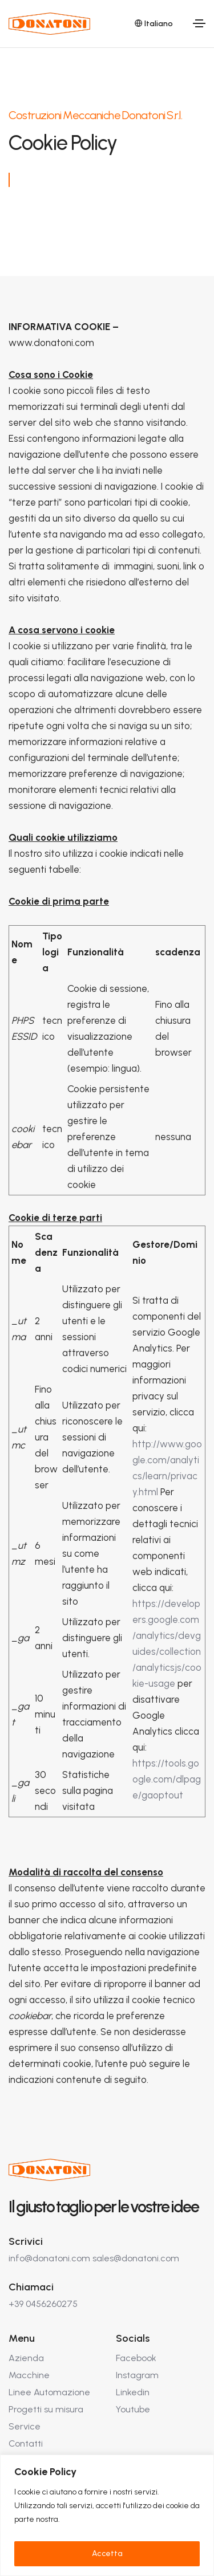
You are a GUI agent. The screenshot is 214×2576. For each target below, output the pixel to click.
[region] (107, 2515)
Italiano (154, 24)
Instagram (137, 2375)
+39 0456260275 (43, 2303)
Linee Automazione (49, 2392)
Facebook (136, 2358)
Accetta (107, 2553)
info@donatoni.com (49, 2258)
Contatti (26, 2443)
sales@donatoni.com (135, 2258)
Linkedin (133, 2392)
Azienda (26, 2358)
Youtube (133, 2409)
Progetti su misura (46, 2409)
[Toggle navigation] (199, 23)
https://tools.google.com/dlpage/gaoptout (166, 1779)
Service (25, 2426)
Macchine (29, 2375)
